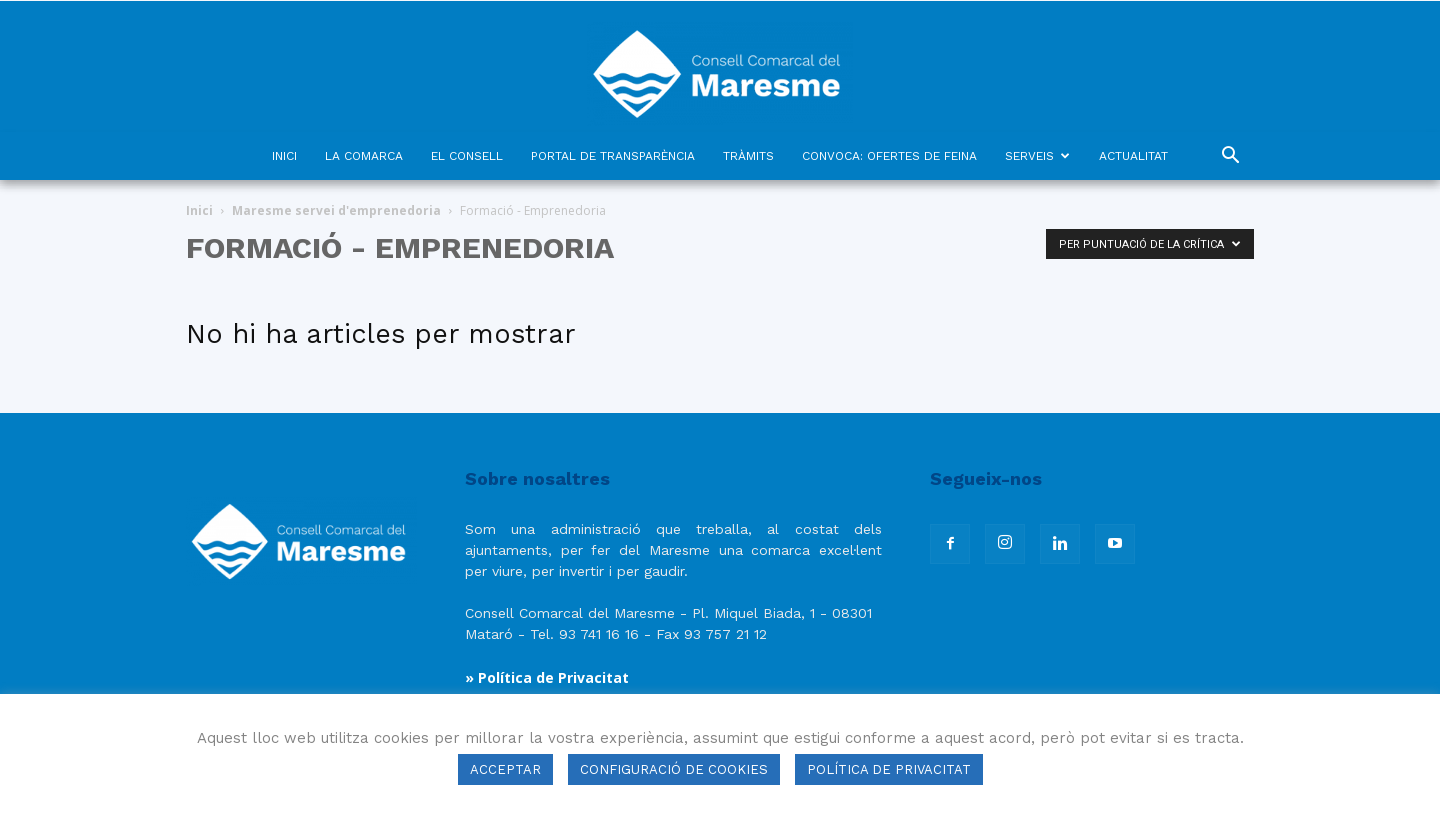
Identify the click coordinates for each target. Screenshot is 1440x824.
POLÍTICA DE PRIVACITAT (889, 769)
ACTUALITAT (1133, 156)
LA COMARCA (364, 156)
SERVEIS (1037, 156)
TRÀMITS (748, 156)
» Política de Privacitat (547, 677)
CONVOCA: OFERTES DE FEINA (889, 156)
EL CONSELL (467, 156)
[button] (1230, 157)
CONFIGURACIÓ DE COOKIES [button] (674, 769)
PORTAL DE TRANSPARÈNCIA (613, 156)
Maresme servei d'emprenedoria (336, 210)
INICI (284, 156)
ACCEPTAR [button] (505, 769)
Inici (199, 210)
